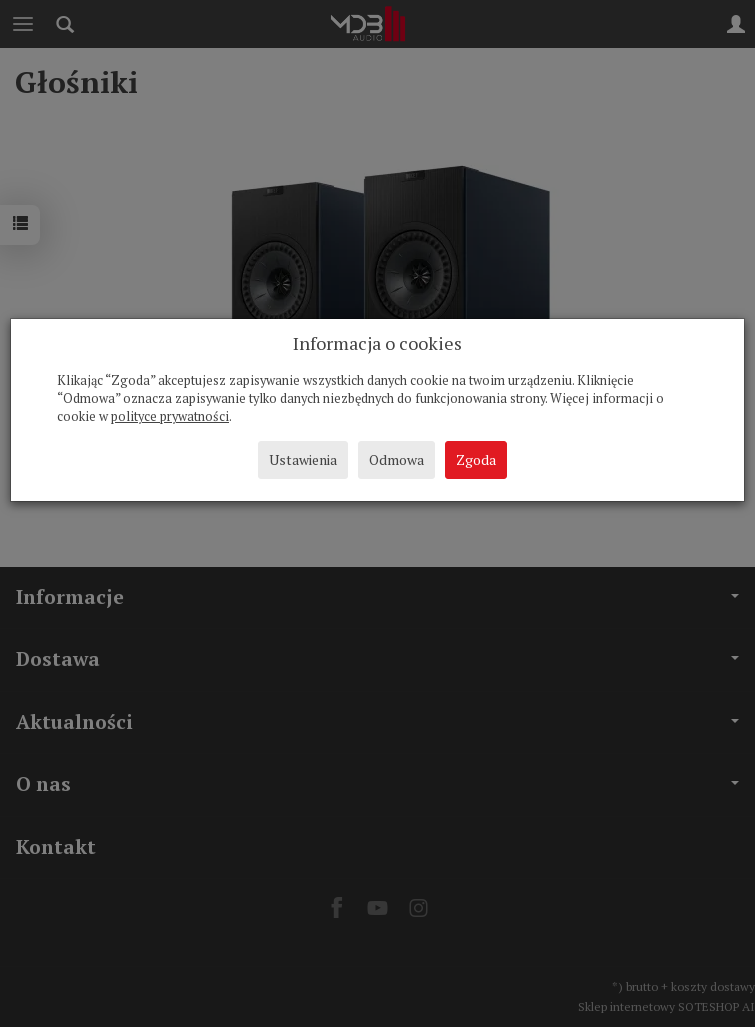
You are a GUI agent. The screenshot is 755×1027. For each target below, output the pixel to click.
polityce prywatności (170, 416)
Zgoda (476, 459)
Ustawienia (303, 459)
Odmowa (396, 459)
